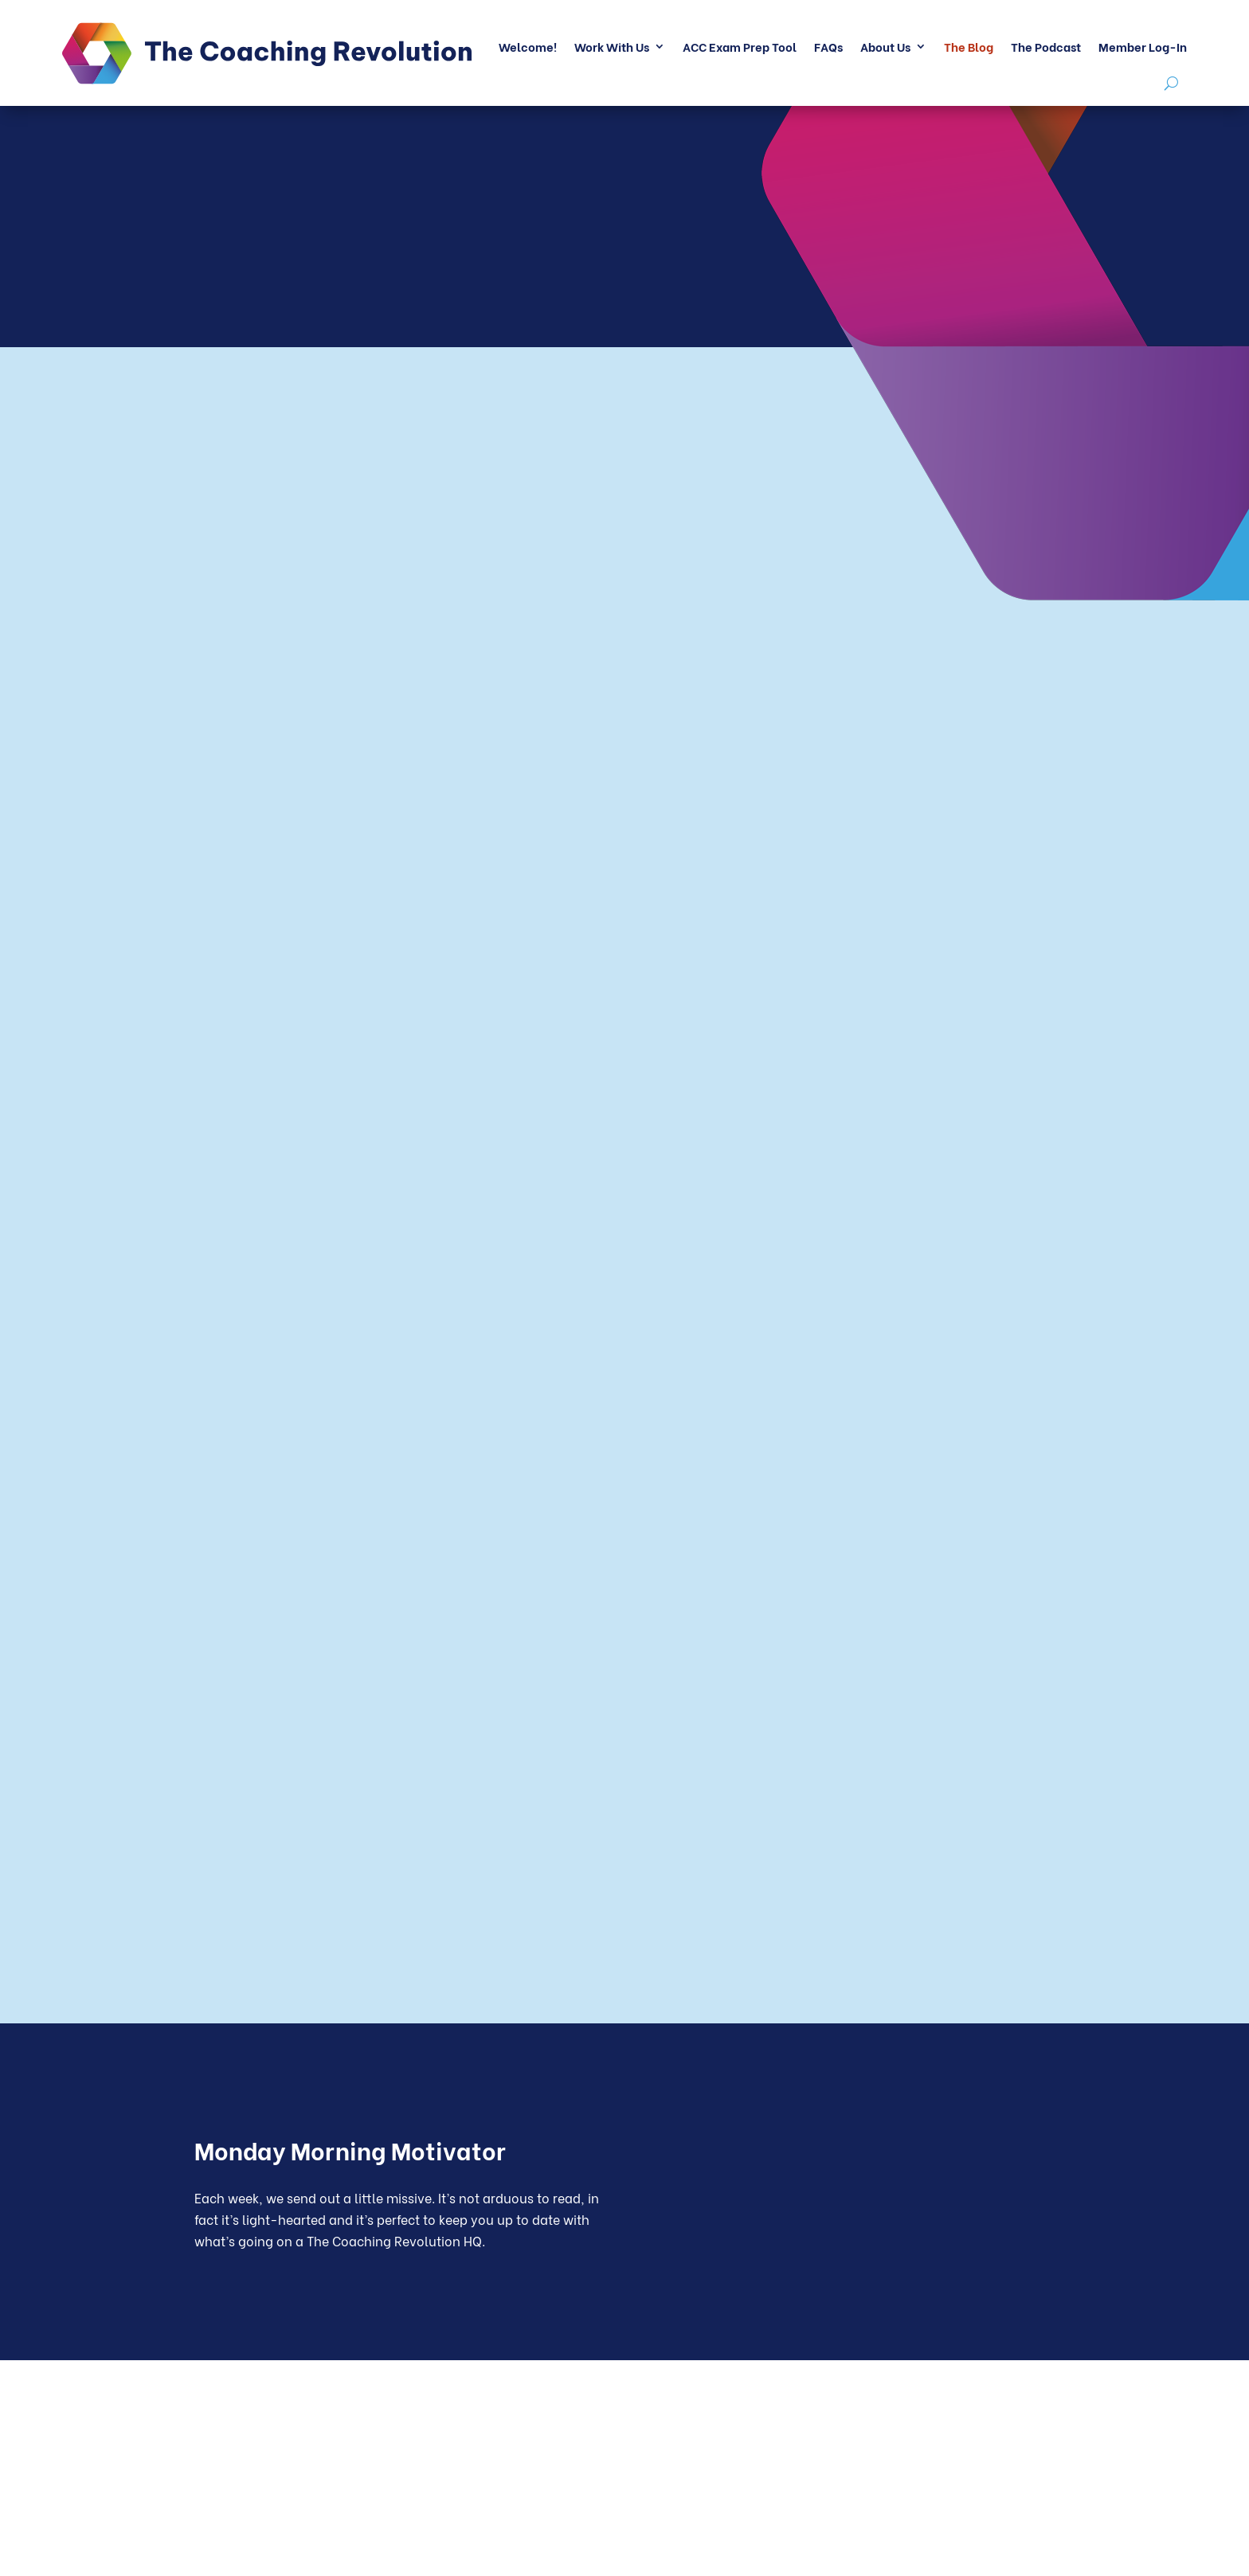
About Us (885, 46)
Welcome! (528, 46)
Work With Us (611, 46)
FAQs (828, 46)
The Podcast (1046, 46)
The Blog (968, 46)
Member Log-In (1142, 46)
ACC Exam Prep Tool (740, 46)
